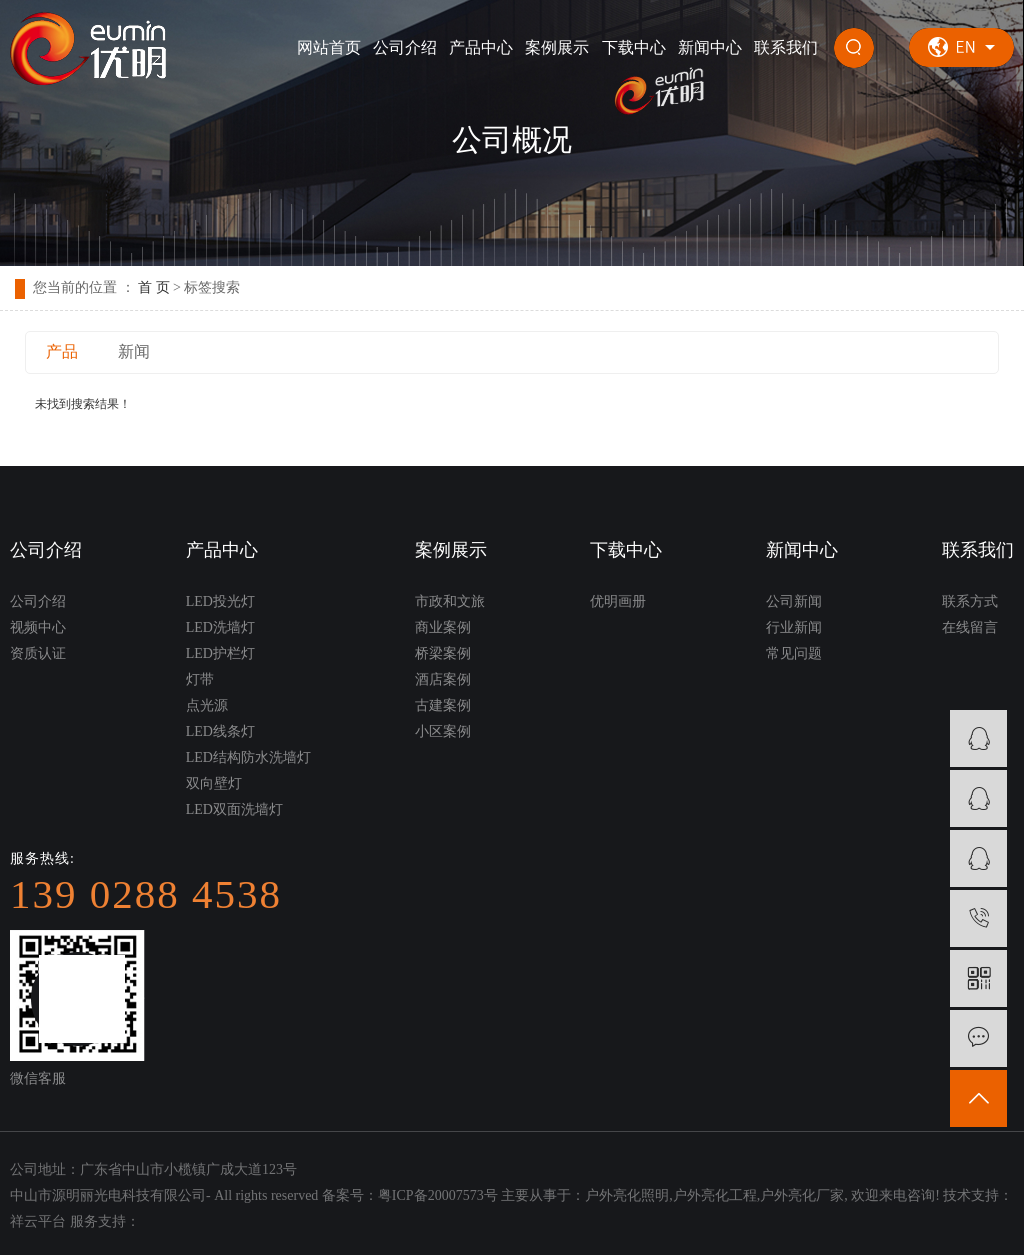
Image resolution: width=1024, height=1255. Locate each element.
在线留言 (970, 627)
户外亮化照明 (627, 1195)
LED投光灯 (220, 601)
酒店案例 (443, 679)
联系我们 (786, 47)
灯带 (200, 679)
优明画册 (618, 601)
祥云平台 (38, 1221)
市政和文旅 (450, 601)
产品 (62, 351)
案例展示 (557, 47)
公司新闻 (794, 601)
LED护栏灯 (220, 653)
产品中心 (481, 47)
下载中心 (634, 47)
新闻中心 (710, 47)
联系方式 (970, 601)
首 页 (154, 287)
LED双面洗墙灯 (234, 809)
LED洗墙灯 (220, 627)
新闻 (134, 351)
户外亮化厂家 (802, 1195)
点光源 (207, 705)
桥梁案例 (443, 653)
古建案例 (443, 705)
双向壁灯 (214, 783)
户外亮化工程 (715, 1195)
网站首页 (329, 47)
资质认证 (38, 653)
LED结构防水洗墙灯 (248, 757)
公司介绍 (405, 47)
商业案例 (443, 627)
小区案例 (443, 731)
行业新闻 (794, 627)
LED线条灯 (220, 731)
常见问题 (794, 653)
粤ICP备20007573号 (438, 1195)
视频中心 (38, 627)
